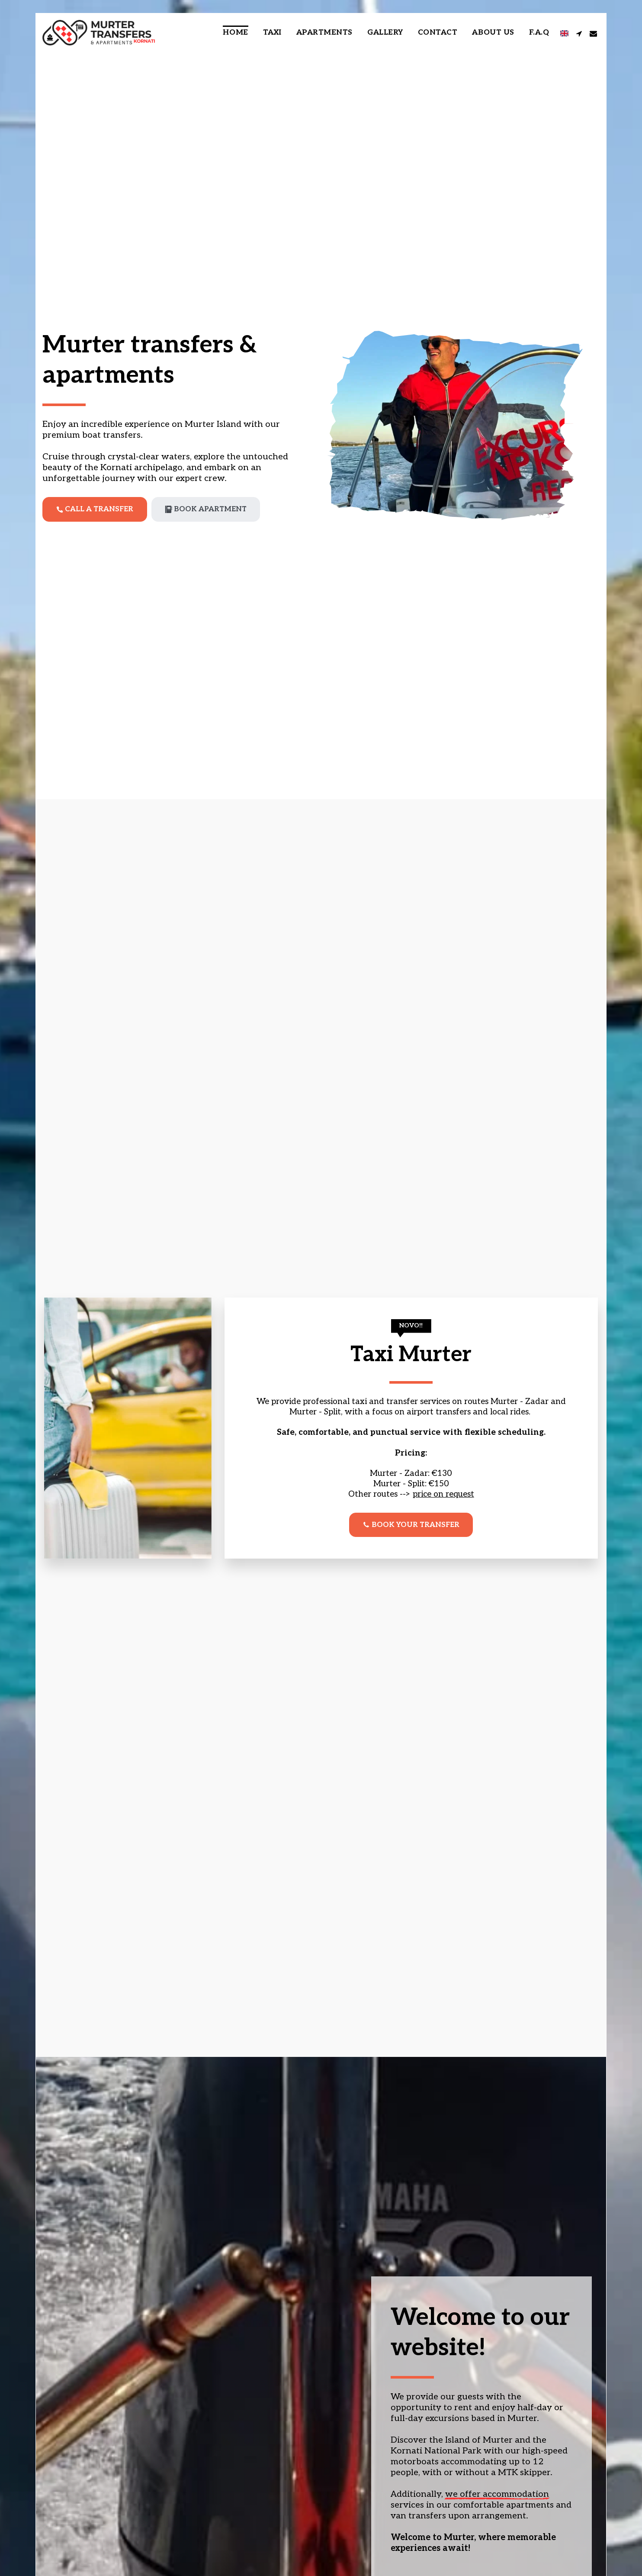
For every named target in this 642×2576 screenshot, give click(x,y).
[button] (579, 33)
